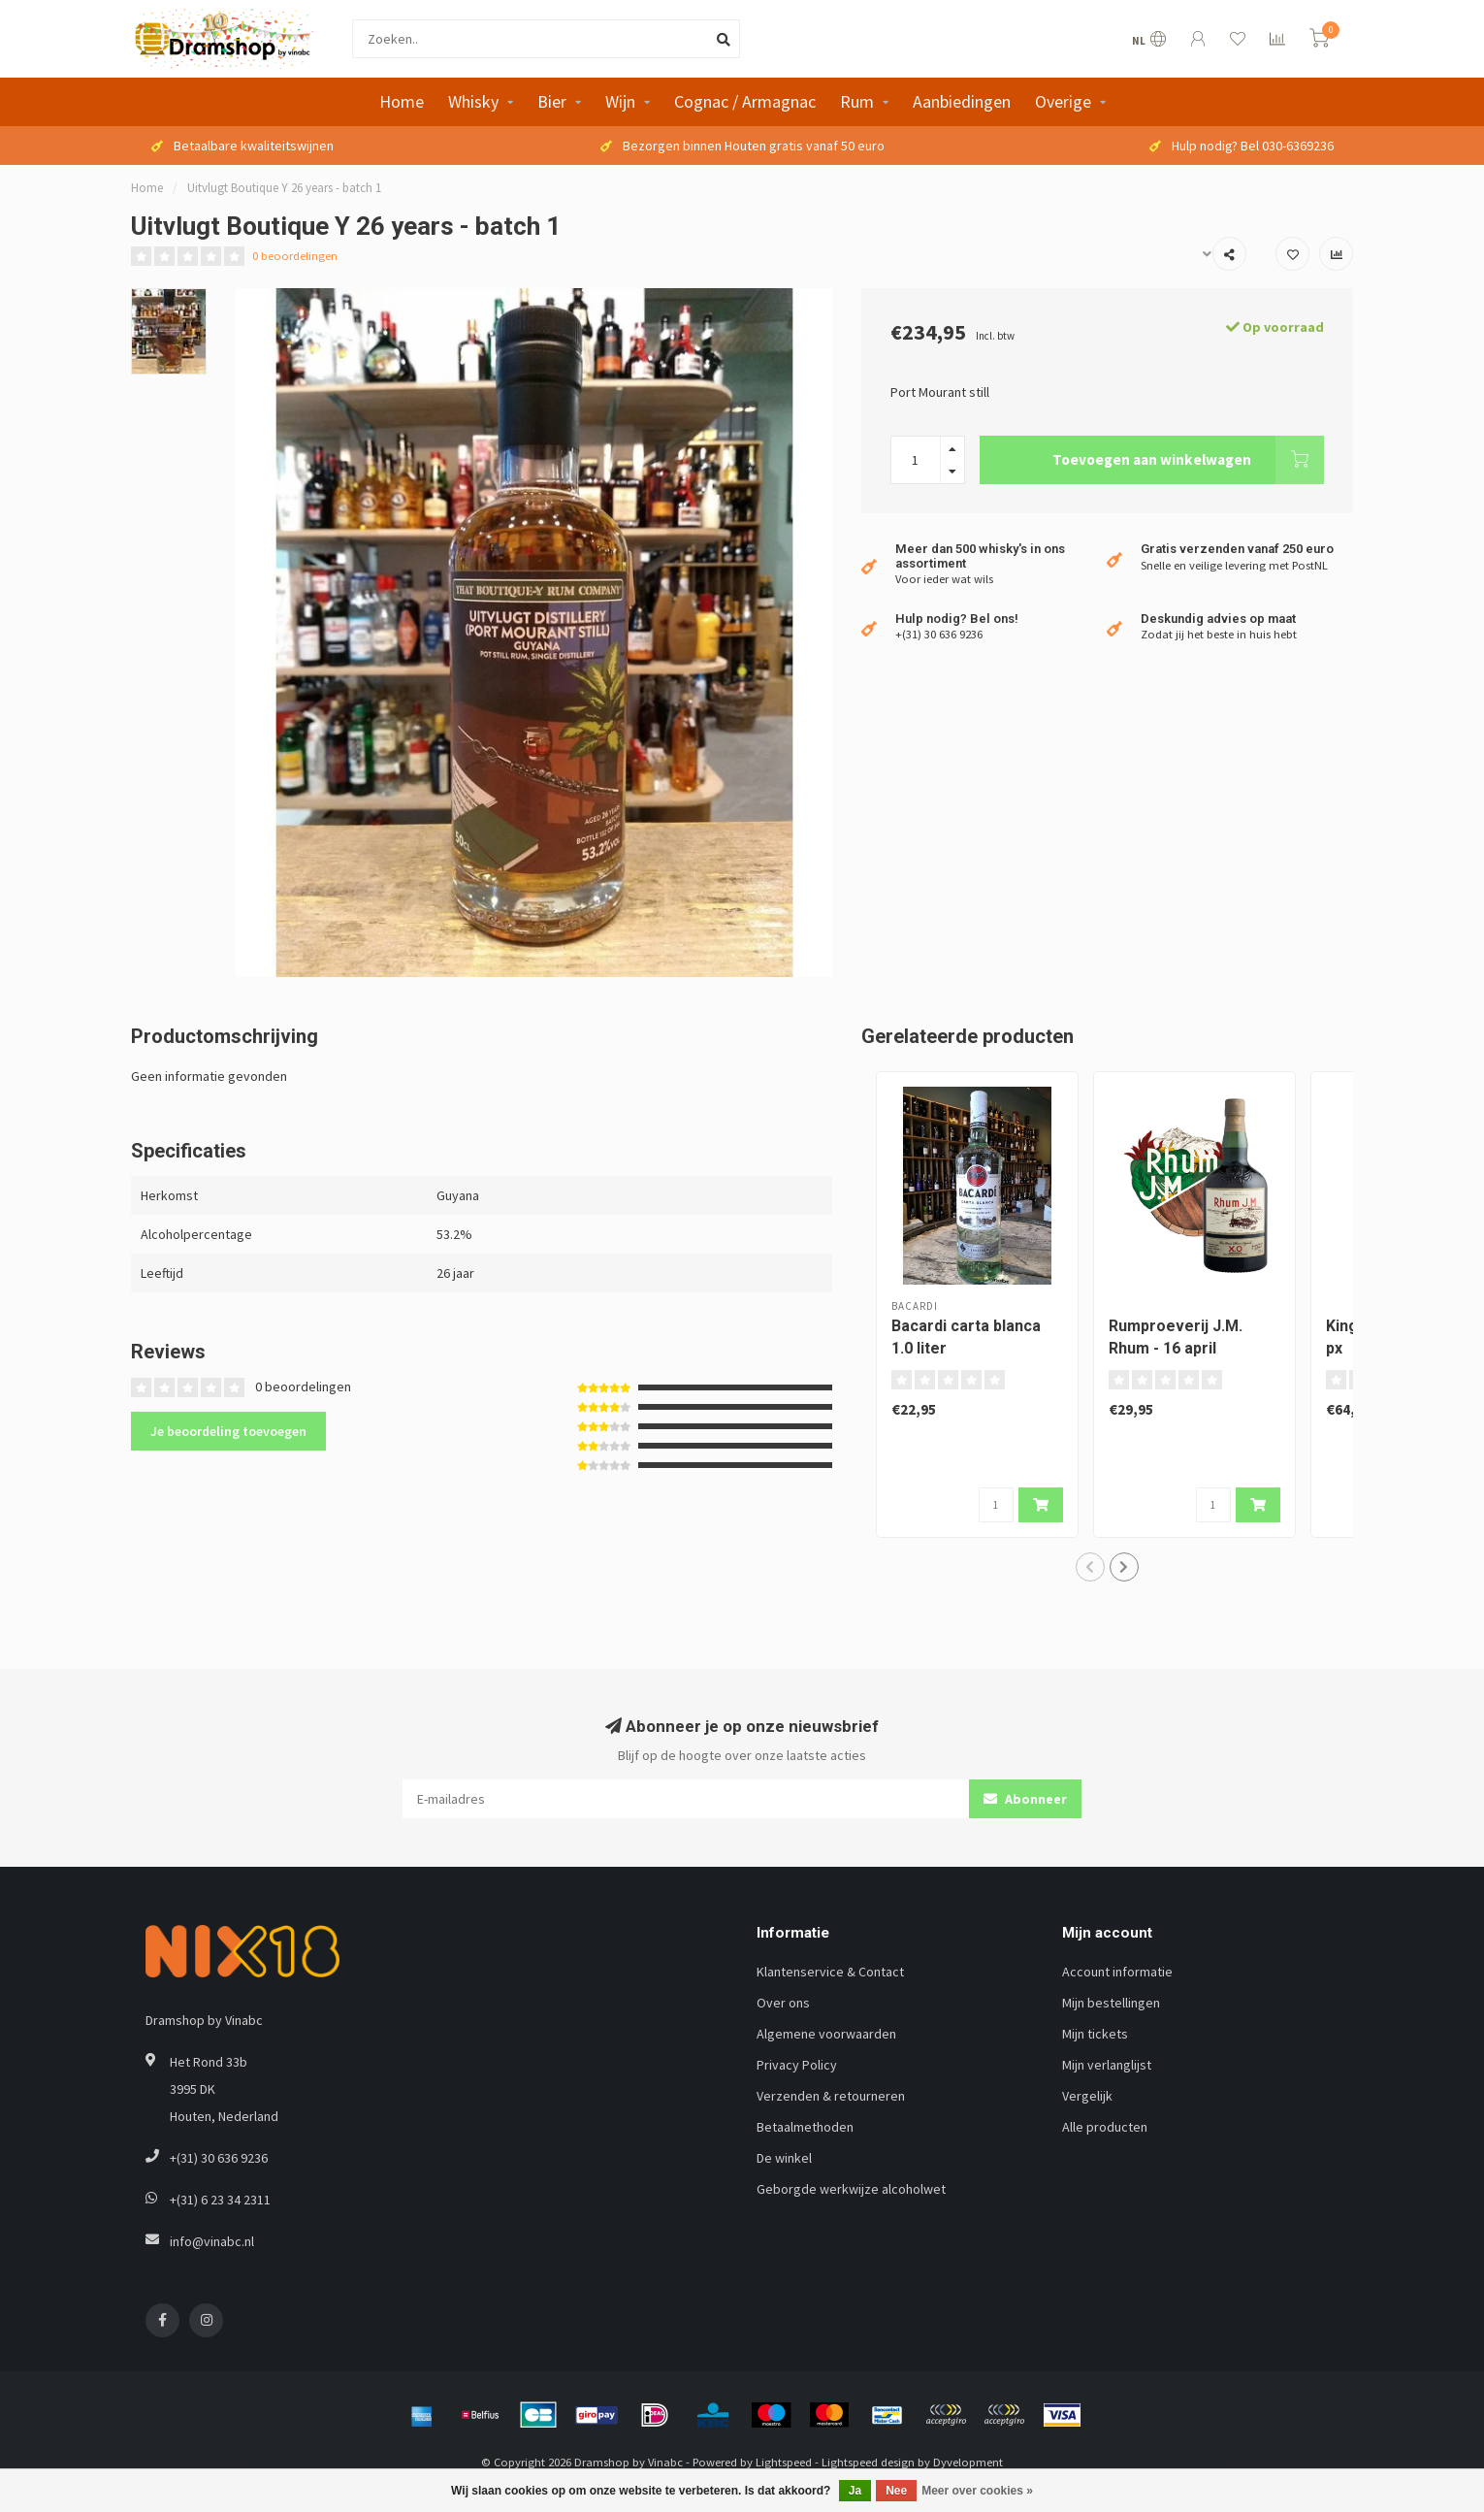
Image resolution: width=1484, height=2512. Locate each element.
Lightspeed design (868, 2462)
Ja (855, 2490)
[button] (1090, 1567)
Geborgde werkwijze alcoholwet (851, 2189)
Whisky (473, 101)
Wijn (620, 101)
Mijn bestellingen (1111, 2002)
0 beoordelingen (295, 255)
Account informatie (1117, 1971)
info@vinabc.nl (212, 2241)
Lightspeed (784, 2462)
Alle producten (1104, 2127)
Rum (857, 101)
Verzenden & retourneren (831, 2095)
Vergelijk (1087, 2095)
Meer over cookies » (977, 2490)
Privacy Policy (797, 2064)
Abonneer (1025, 1799)
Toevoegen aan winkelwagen (1188, 460)
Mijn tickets (1095, 2033)
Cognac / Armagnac (745, 101)
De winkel (784, 2158)
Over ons (783, 2002)
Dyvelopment (968, 2462)
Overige (1063, 101)
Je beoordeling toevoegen (228, 1431)
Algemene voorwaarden (826, 2033)
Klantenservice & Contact (830, 1971)
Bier (551, 101)
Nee (896, 2490)
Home (401, 101)
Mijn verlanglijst (1106, 2064)
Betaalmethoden (805, 2127)
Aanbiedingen (962, 101)
